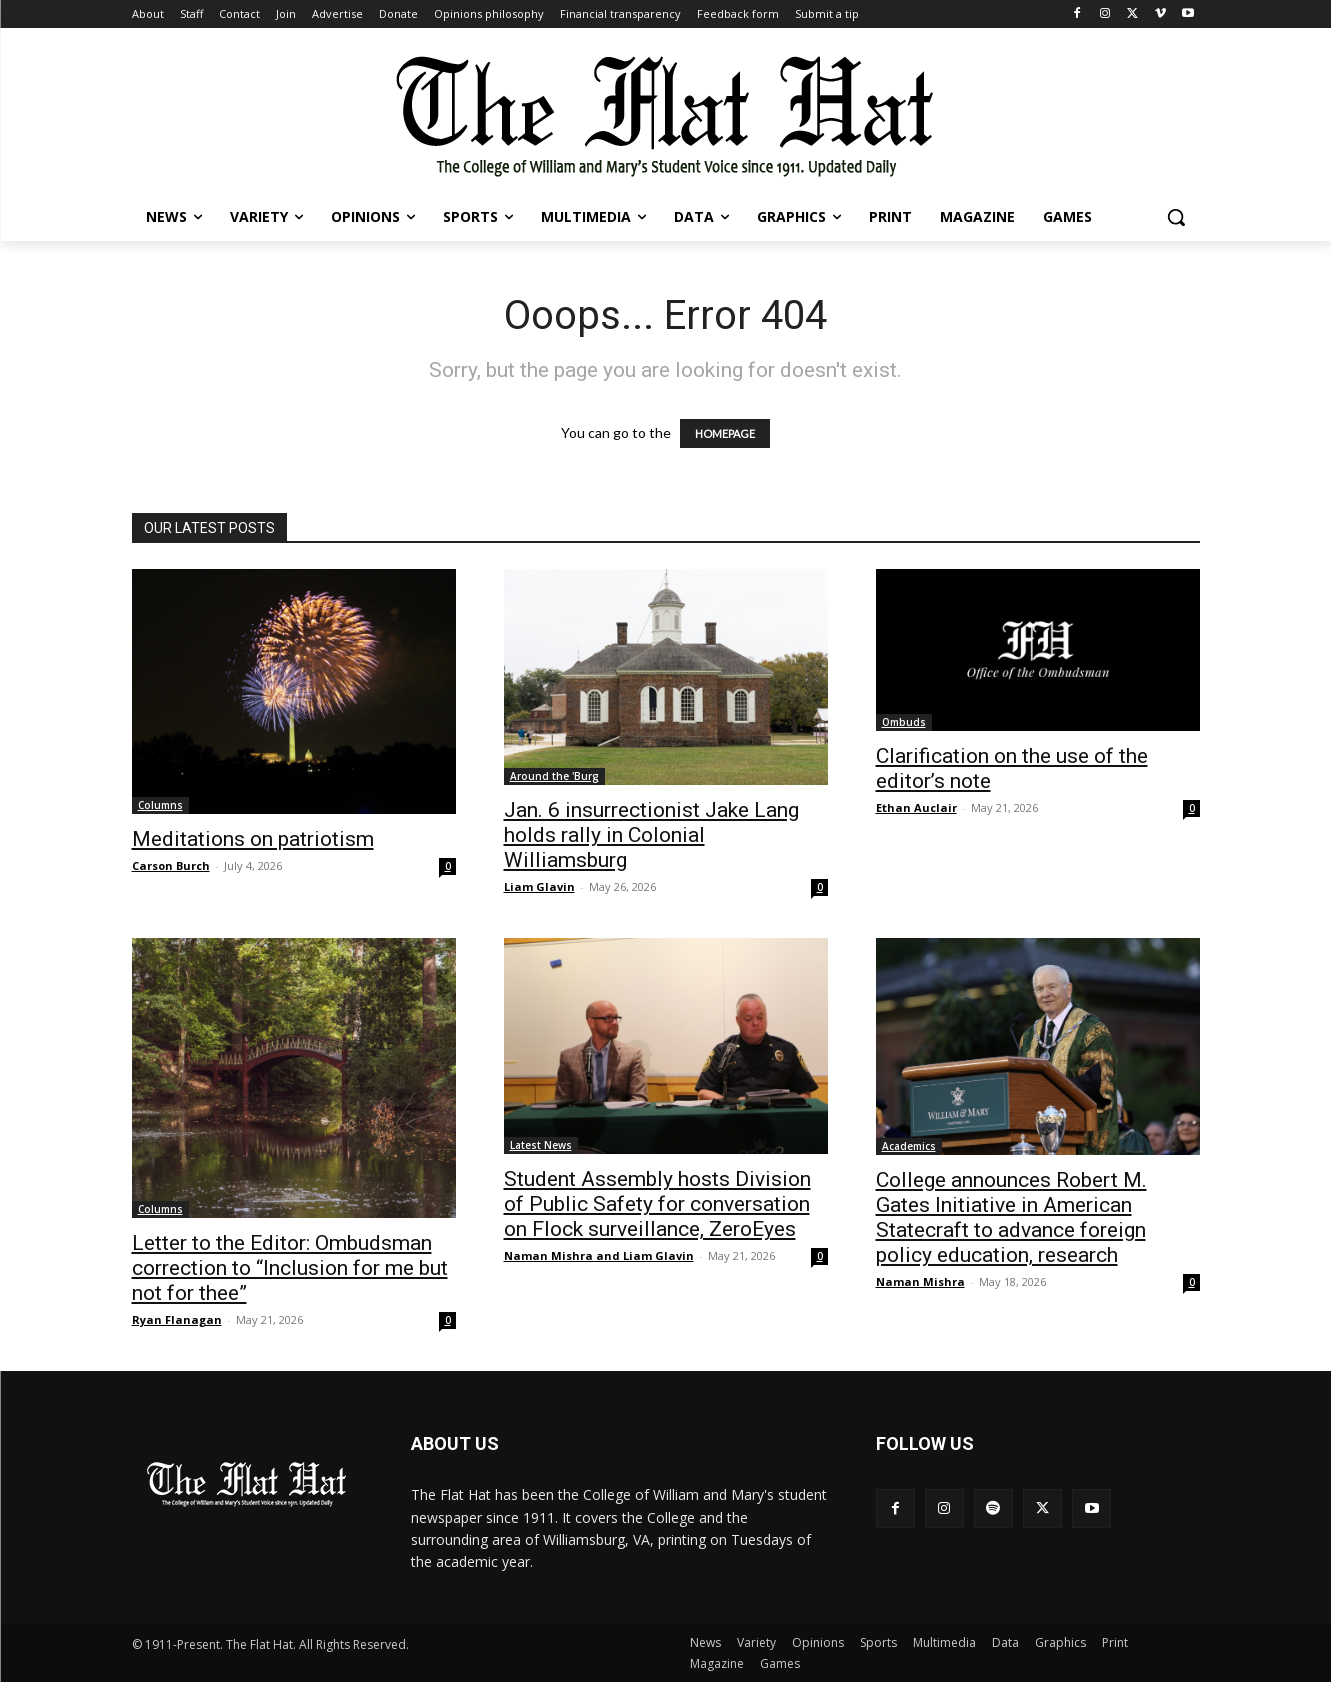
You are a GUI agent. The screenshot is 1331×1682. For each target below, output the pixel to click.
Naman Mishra (920, 1281)
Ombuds (904, 722)
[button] (1176, 217)
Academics (909, 1146)
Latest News (541, 1145)
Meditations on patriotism (253, 839)
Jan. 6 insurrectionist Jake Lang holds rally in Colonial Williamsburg (651, 835)
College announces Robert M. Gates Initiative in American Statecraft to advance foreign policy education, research (1011, 1217)
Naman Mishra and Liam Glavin (599, 1255)
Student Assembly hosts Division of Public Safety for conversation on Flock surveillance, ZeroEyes (657, 1204)
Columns (160, 805)
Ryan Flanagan (177, 1319)
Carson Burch (171, 865)
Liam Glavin (539, 886)
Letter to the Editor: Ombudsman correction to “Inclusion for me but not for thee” (290, 1268)
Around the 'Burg (554, 776)
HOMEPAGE (725, 433)
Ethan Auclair (916, 807)
